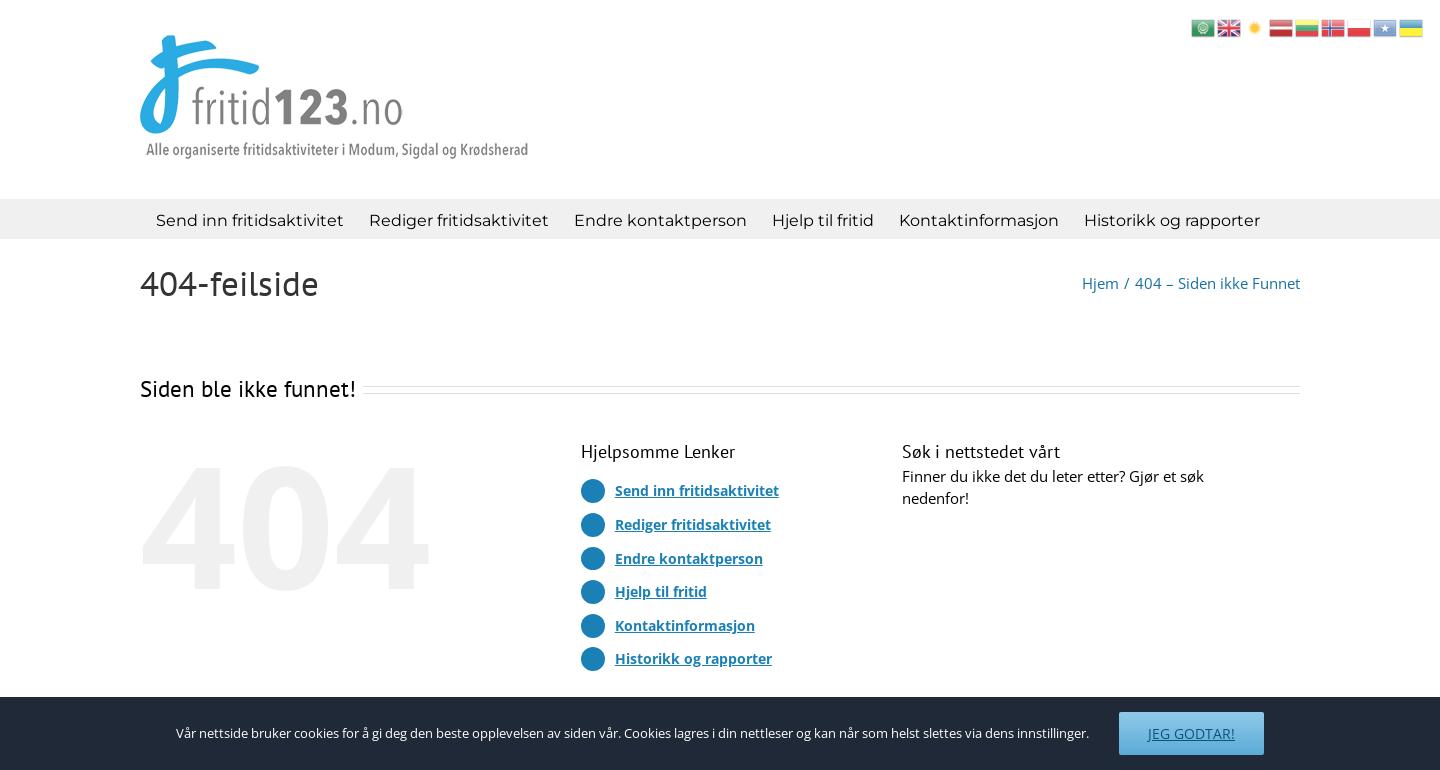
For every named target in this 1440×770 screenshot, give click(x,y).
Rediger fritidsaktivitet (693, 524)
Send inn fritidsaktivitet (697, 490)
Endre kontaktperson (689, 558)
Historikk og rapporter (693, 658)
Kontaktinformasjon (685, 625)
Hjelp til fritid (661, 591)
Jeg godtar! (1191, 733)
